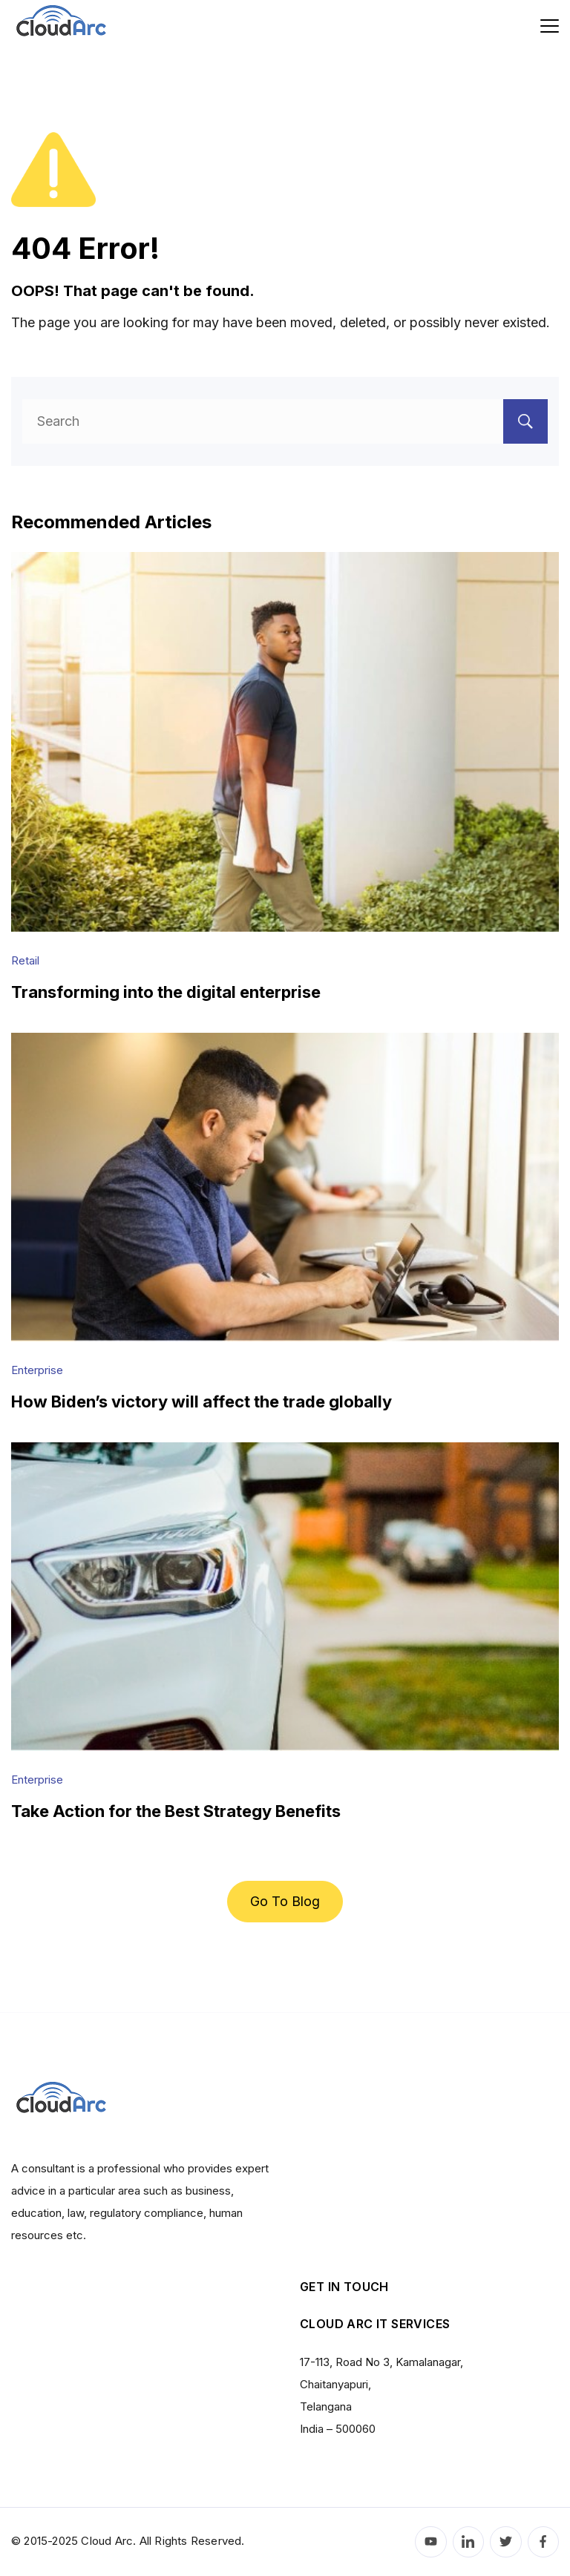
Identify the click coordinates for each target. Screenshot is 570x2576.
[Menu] (549, 26)
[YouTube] (431, 2542)
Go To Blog (285, 1901)
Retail (25, 960)
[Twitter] (506, 2542)
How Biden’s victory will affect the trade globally (201, 1401)
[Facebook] (544, 2542)
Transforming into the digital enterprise (166, 992)
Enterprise (37, 1370)
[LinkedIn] (469, 2542)
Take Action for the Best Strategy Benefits (176, 1811)
